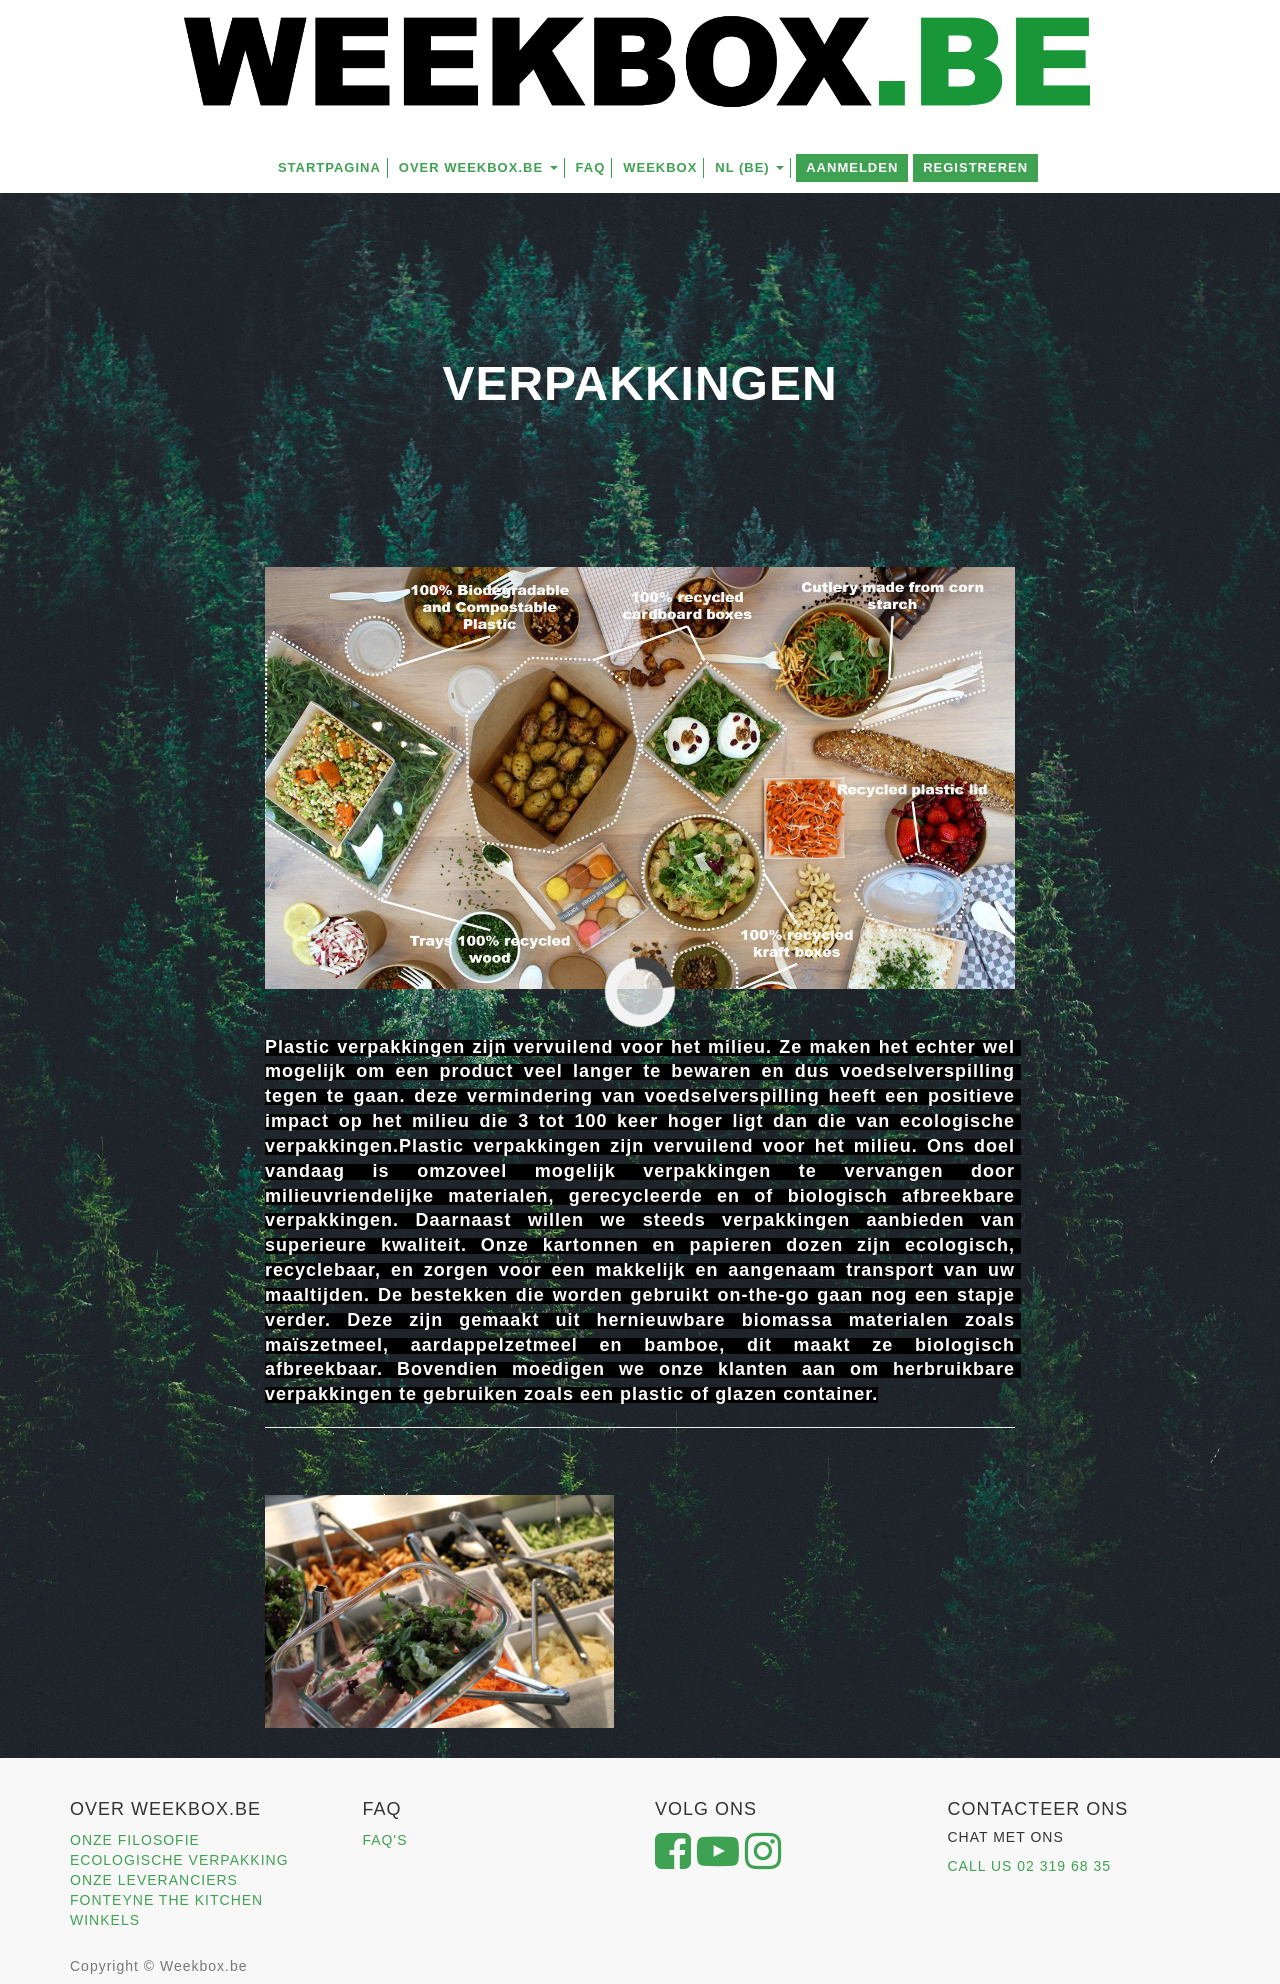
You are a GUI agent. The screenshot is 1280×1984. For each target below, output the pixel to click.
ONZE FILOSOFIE (135, 1840)
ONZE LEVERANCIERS (154, 1880)
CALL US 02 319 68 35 (1029, 1866)
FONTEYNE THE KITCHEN (166, 1900)
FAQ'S (385, 1840)
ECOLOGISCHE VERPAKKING (179, 1860)
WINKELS (105, 1920)
